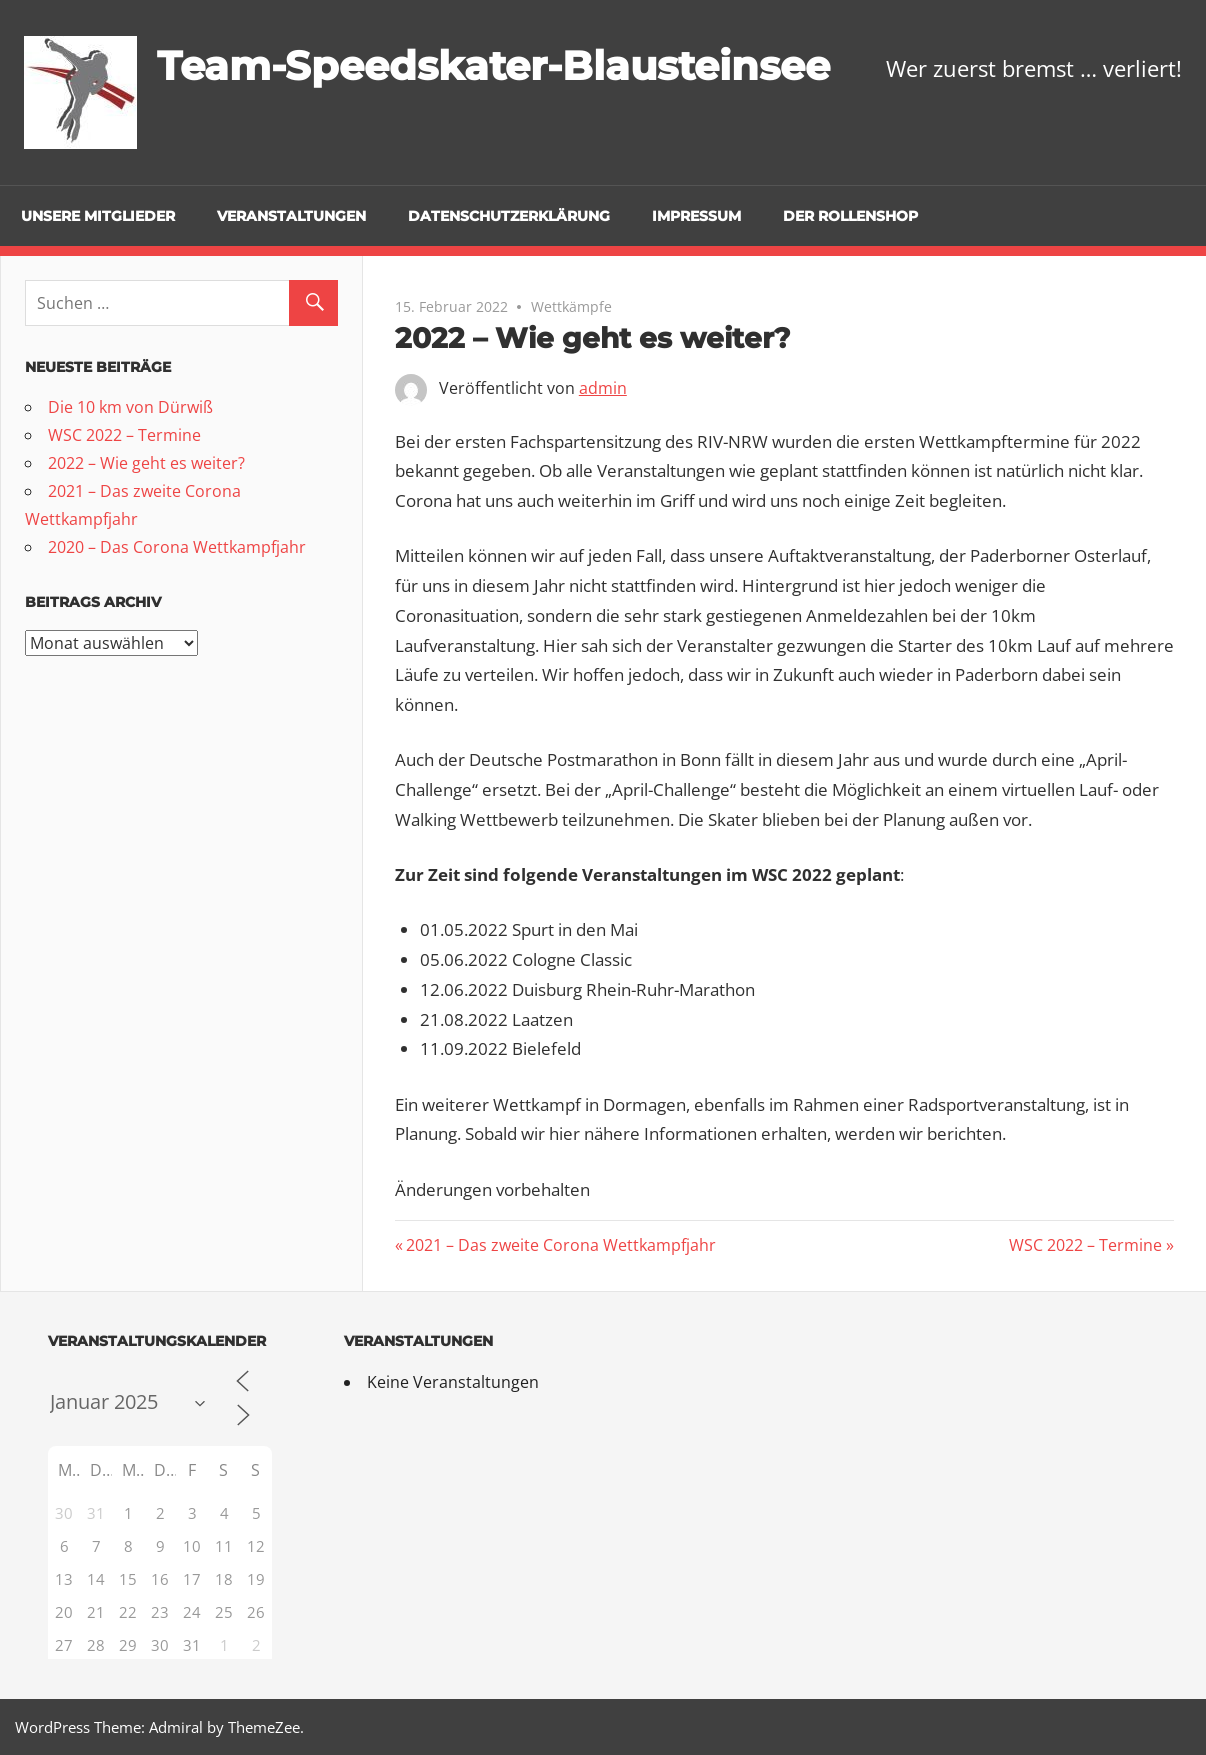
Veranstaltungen (291, 216)
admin (603, 388)
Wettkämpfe (571, 306)
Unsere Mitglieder (98, 216)
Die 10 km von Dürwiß (130, 407)
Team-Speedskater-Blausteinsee (493, 65)
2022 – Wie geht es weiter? (146, 463)
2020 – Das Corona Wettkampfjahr (177, 547)
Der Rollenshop (850, 216)
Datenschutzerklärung (509, 216)
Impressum (696, 216)
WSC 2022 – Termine (1085, 1245)
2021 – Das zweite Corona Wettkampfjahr (560, 1245)
